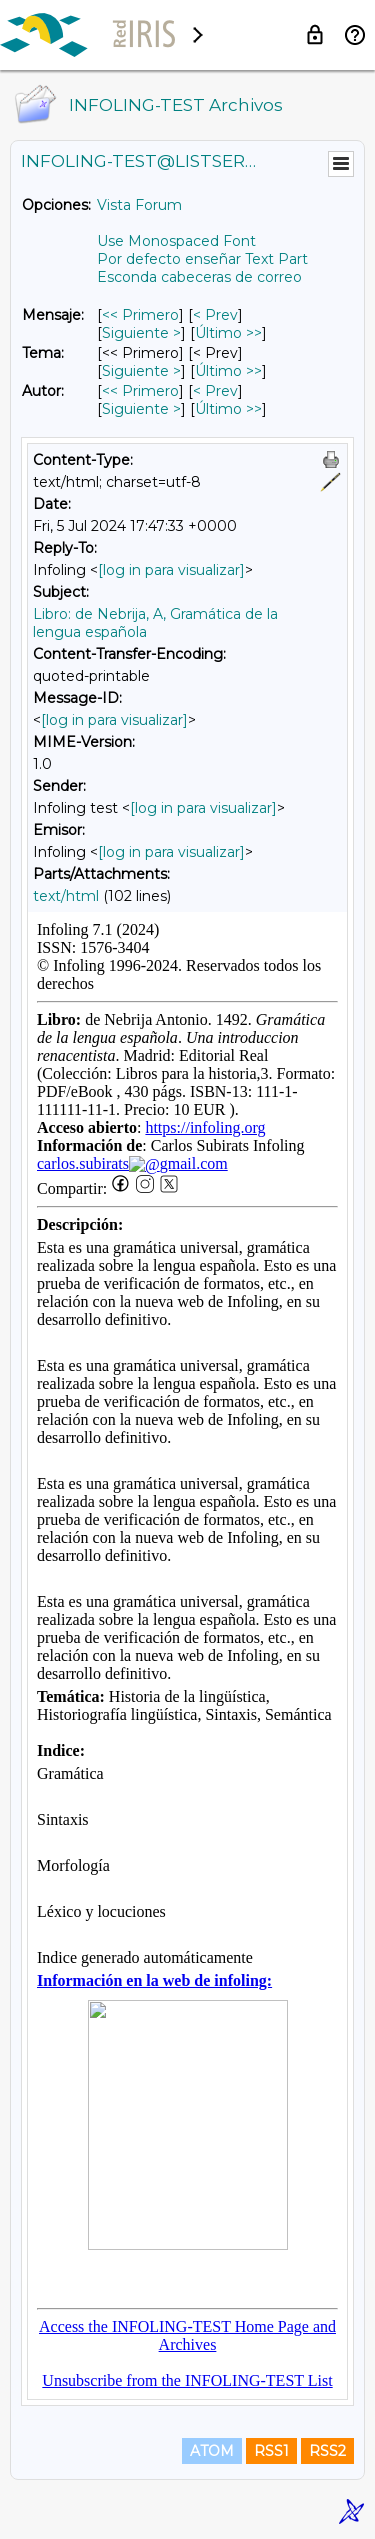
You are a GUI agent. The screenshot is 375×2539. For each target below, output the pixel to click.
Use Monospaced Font (176, 241)
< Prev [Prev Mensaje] (215, 315)
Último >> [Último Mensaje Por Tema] (228, 371)
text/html (66, 896)
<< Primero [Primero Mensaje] (140, 315)
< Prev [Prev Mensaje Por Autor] (215, 391)
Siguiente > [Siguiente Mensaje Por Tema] (141, 371)
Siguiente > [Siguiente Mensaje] (141, 333)
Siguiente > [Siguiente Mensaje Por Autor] (141, 409)
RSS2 (327, 2451)
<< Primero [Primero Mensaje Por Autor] (140, 391)
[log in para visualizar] (171, 570)
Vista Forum (139, 205)
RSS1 (271, 2451)
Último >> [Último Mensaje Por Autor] (228, 409)
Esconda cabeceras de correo (199, 277)
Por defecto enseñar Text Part (202, 259)
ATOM (212, 2451)
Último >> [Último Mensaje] (228, 333)
